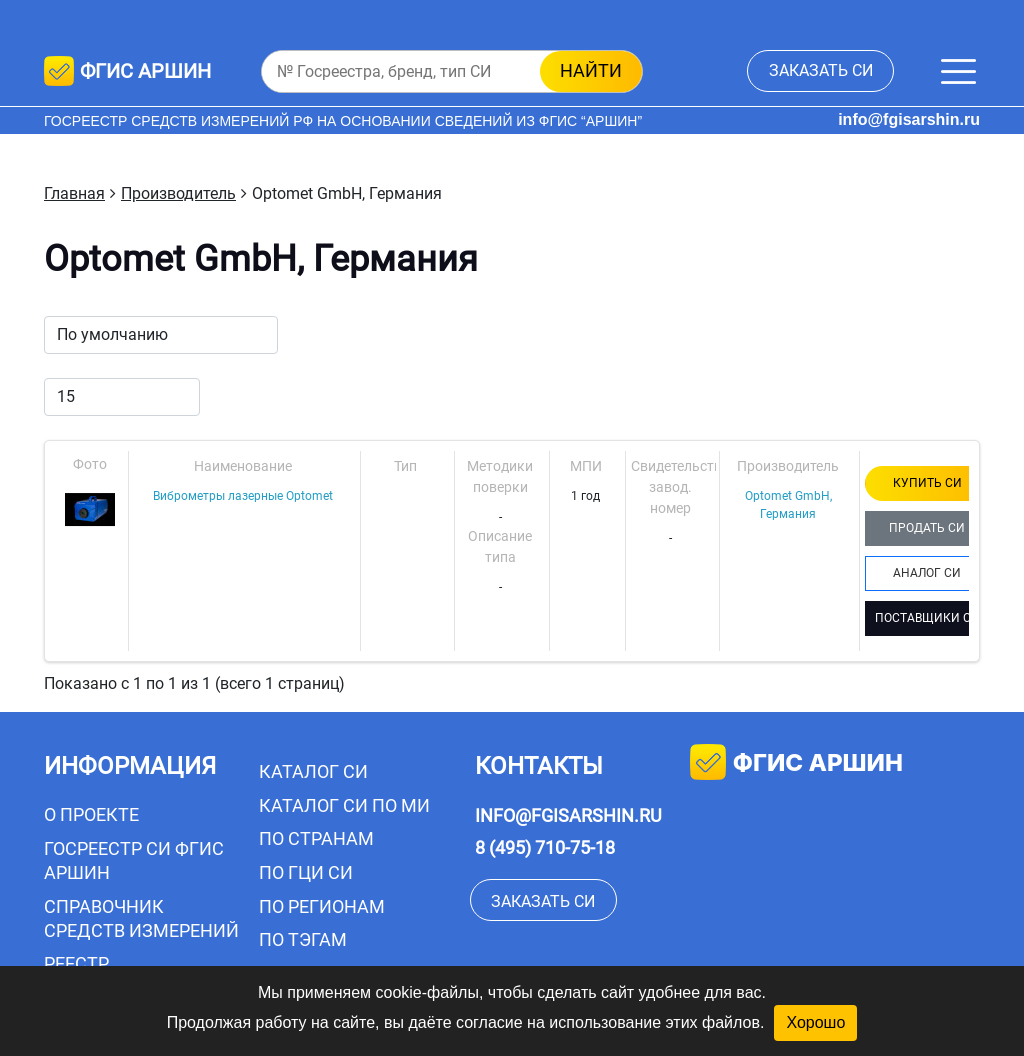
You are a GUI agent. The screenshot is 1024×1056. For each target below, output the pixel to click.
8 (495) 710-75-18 (545, 847)
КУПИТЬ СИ (927, 483)
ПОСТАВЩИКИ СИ (927, 618)
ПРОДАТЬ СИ (927, 528)
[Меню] (958, 71)
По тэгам (303, 939)
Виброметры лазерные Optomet (243, 496)
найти (591, 70)
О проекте (91, 814)
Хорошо (815, 1022)
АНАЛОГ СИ (927, 573)
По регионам (322, 906)
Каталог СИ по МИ (344, 805)
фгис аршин (796, 764)
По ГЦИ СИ (306, 872)
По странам (316, 838)
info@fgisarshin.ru (909, 119)
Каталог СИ (313, 771)
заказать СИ (821, 70)
